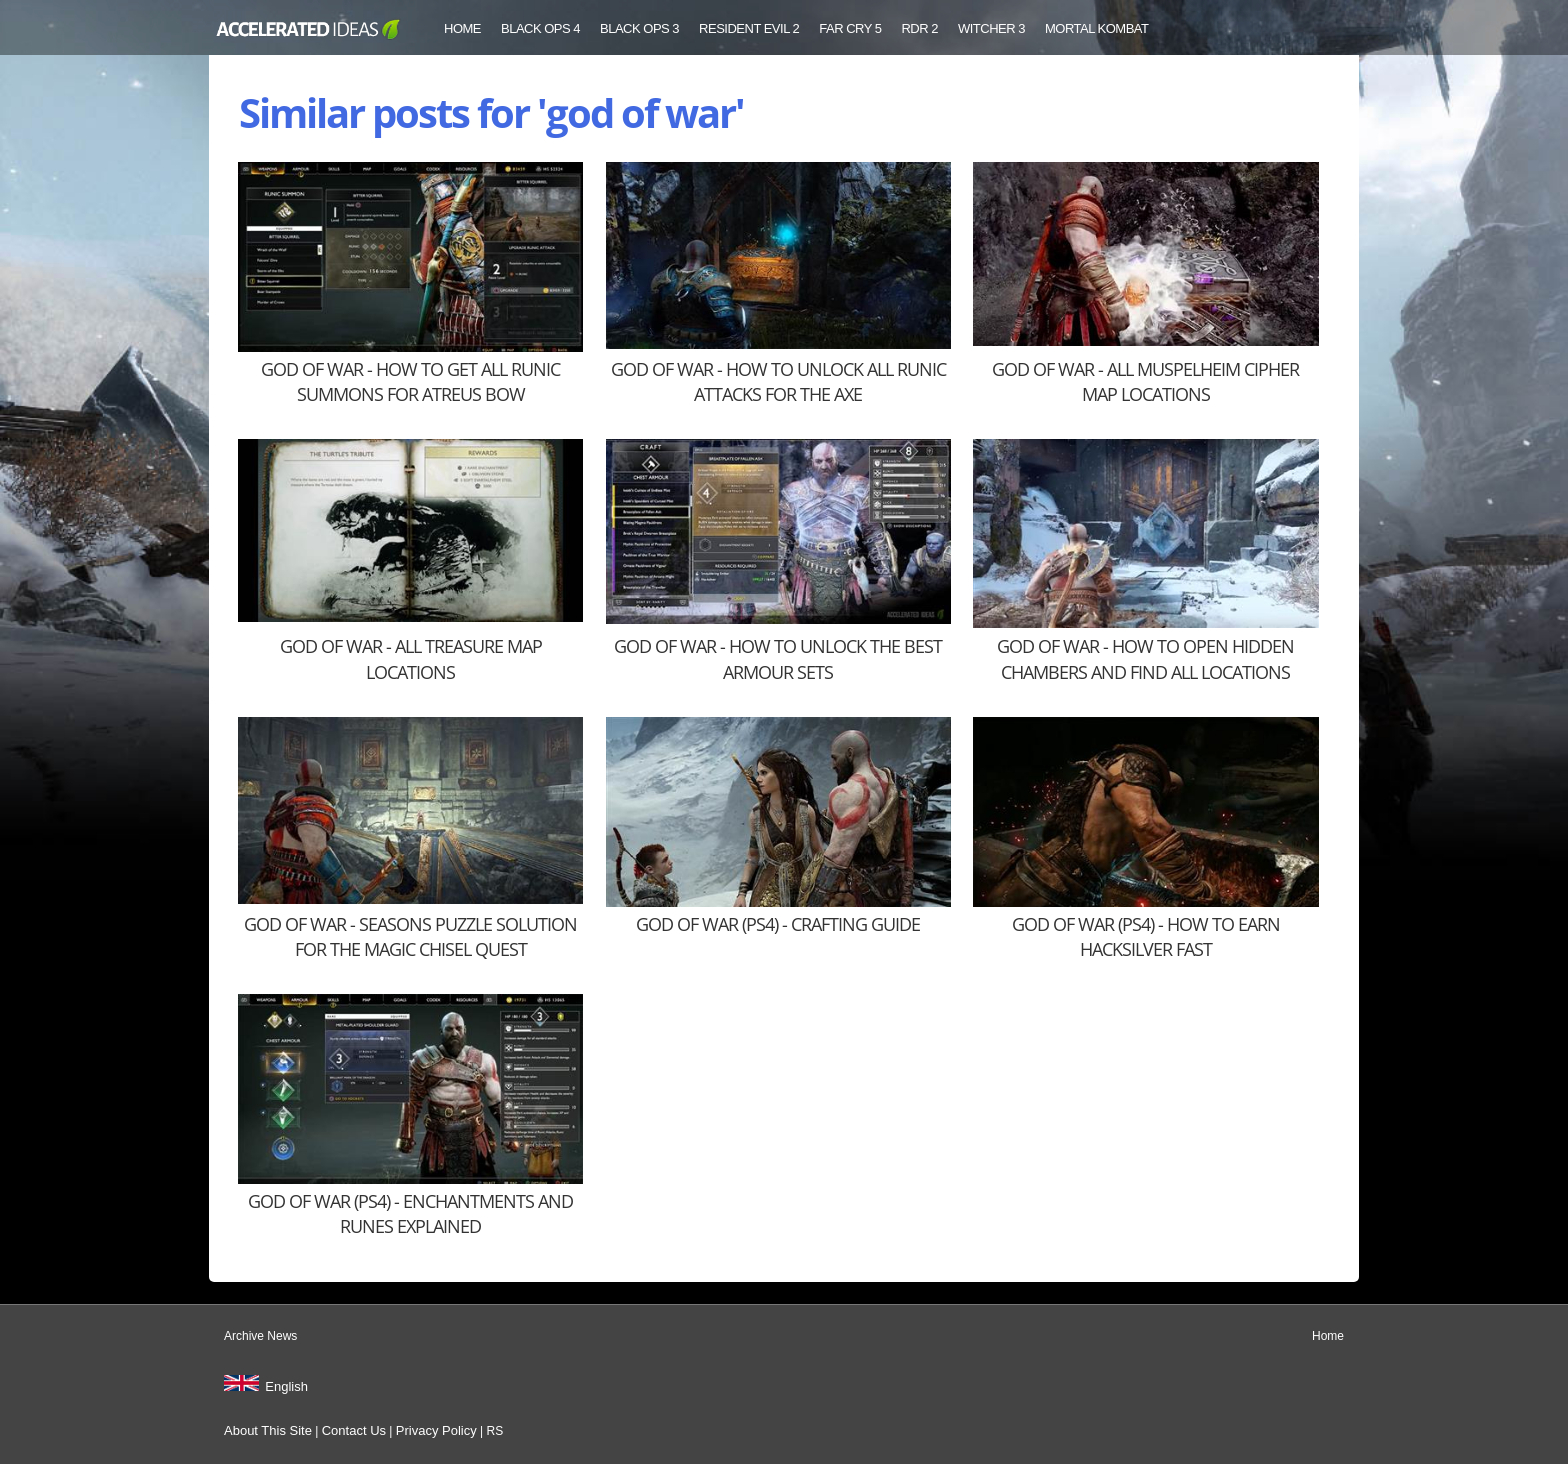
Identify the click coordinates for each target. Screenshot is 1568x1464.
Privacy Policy (436, 1430)
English (286, 1386)
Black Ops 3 (639, 28)
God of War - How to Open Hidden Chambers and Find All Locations (1145, 658)
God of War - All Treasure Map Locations (411, 658)
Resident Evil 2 (749, 28)
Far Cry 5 (850, 28)
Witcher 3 (991, 28)
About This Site (268, 1430)
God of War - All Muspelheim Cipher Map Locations (1145, 381)
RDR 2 (919, 28)
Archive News (260, 1336)
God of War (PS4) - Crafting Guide (778, 924)
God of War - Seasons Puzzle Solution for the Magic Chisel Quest (410, 936)
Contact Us (354, 1430)
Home (462, 28)
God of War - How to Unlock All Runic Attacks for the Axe (778, 381)
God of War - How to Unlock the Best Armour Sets (778, 658)
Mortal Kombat (1097, 28)
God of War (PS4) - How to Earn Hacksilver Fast (1146, 936)
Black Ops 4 (540, 28)
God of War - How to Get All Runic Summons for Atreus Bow (410, 381)
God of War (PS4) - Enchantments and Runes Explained (410, 1213)
